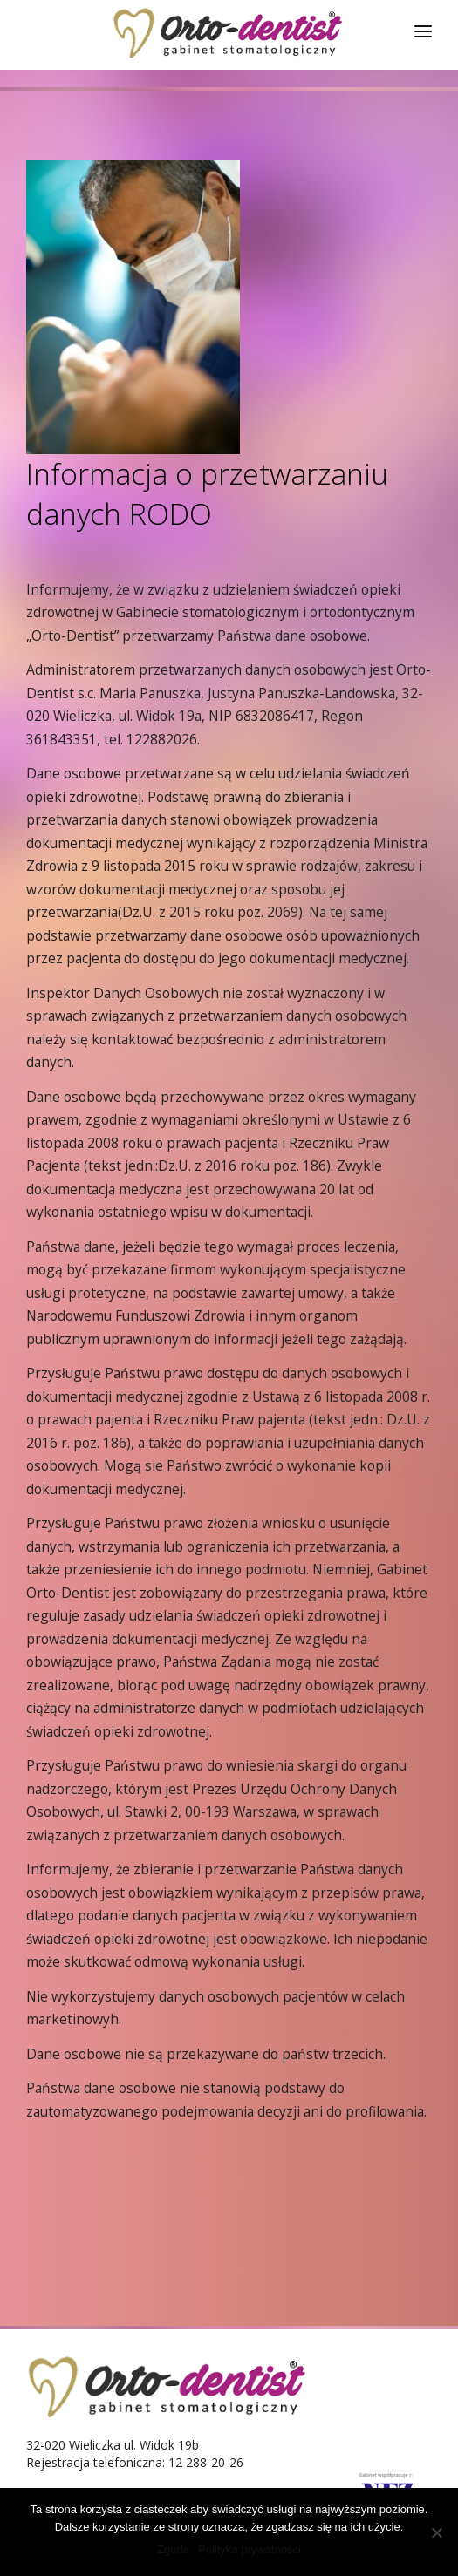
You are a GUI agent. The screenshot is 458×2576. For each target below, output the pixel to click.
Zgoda (173, 2549)
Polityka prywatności (249, 2549)
